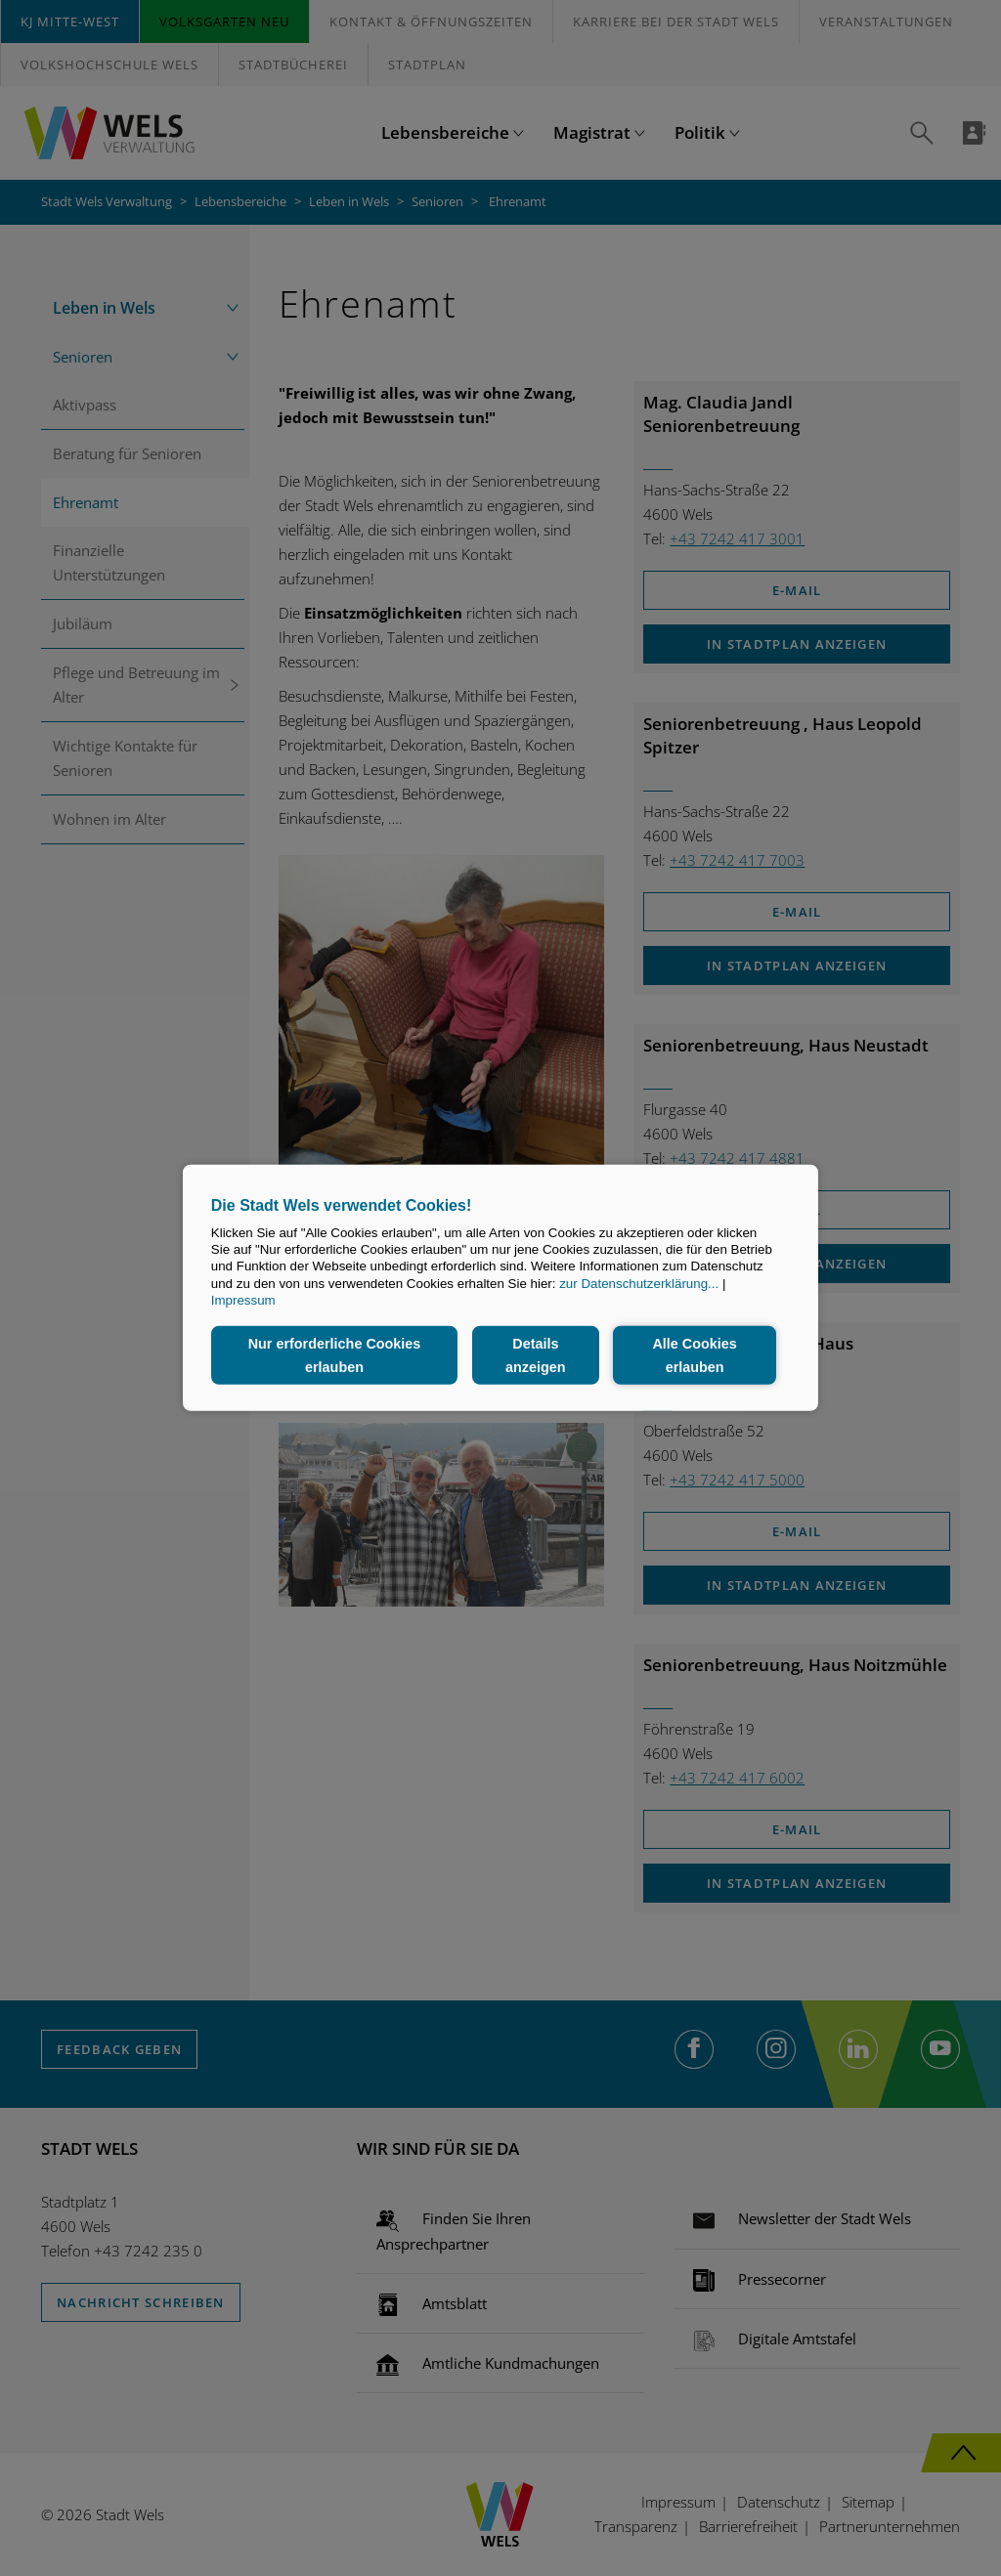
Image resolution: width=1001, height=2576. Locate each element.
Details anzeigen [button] (535, 1355)
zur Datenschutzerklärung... (638, 1283)
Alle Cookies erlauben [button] (694, 1355)
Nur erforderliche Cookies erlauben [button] (334, 1355)
